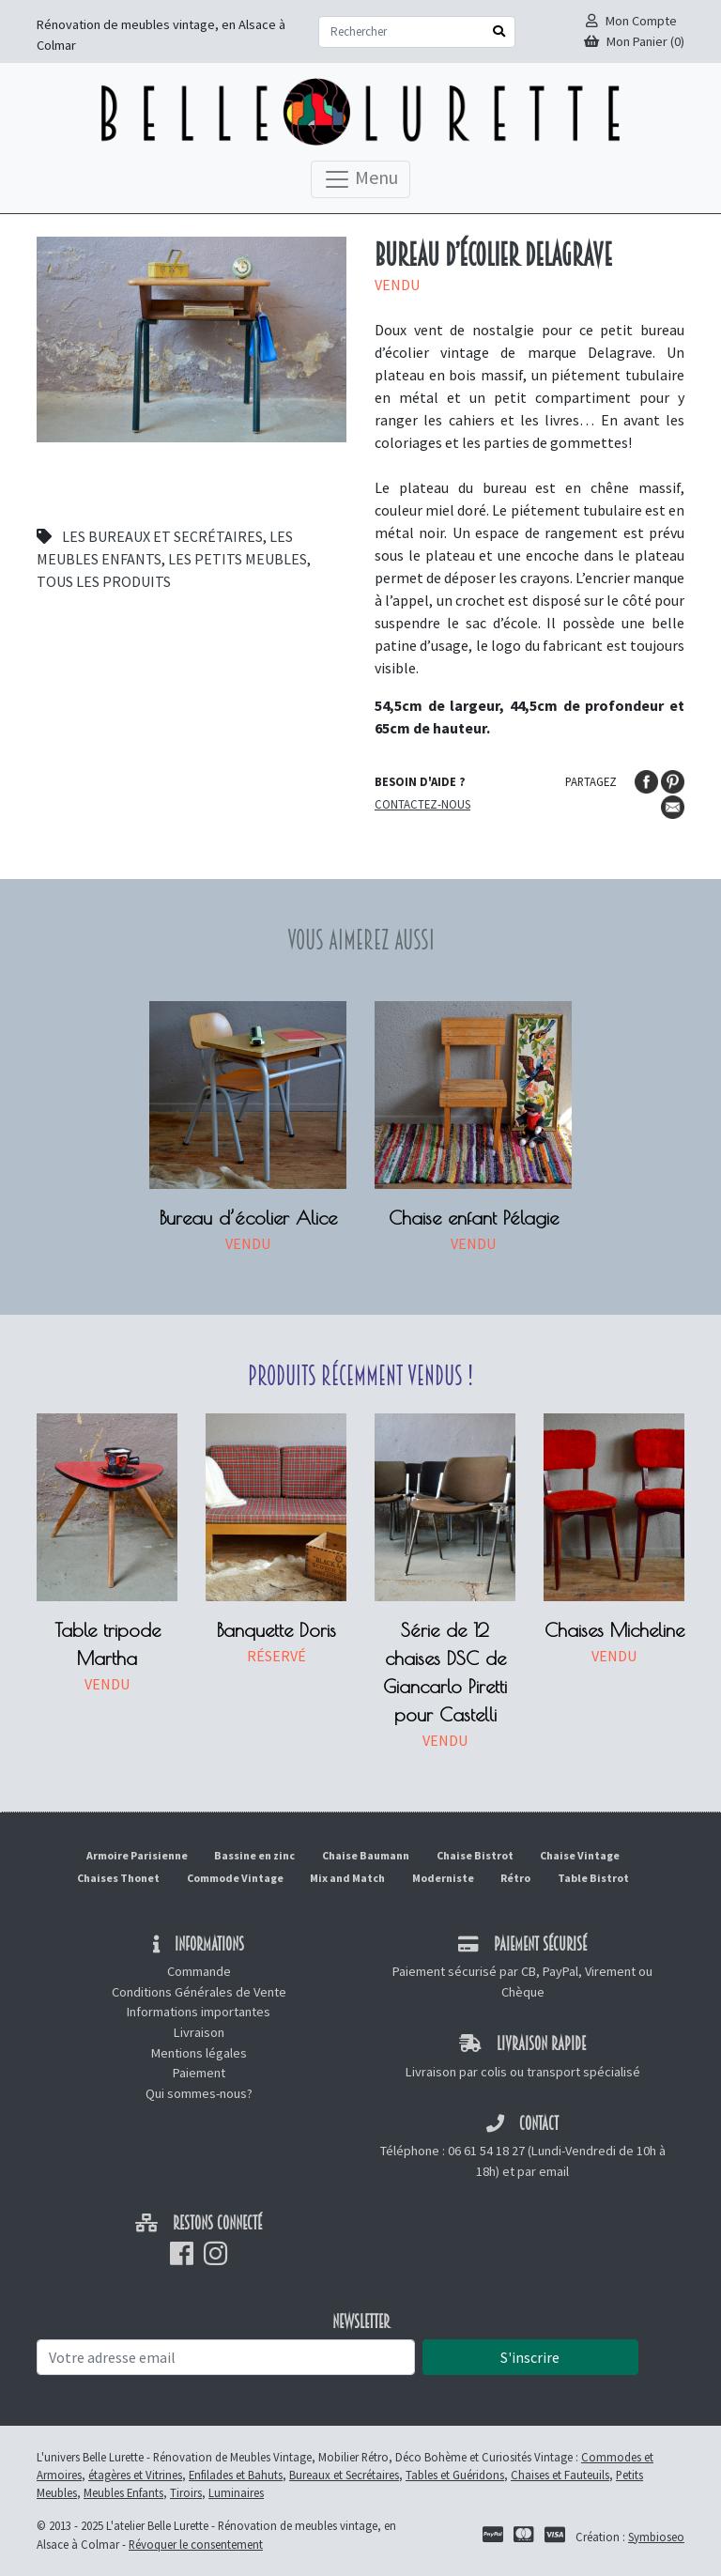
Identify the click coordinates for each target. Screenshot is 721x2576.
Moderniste (443, 1878)
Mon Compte (631, 20)
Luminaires (236, 2492)
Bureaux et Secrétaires (344, 2474)
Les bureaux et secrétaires (162, 536)
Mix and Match (347, 1878)
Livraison (199, 2032)
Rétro (515, 1878)
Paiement (199, 2072)
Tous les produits (104, 581)
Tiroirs (186, 2492)
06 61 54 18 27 (486, 2150)
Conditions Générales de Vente (199, 1991)
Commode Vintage (235, 1878)
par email (543, 2171)
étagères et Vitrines (135, 2474)
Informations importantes (198, 2011)
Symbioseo (656, 2536)
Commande (199, 1971)
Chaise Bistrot (475, 1855)
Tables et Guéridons (455, 2474)
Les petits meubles (237, 558)
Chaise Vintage (580, 1855)
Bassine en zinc (254, 1855)
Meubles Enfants (123, 2492)
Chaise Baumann (365, 1855)
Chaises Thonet (118, 1878)
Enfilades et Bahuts (236, 2474)
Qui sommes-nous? (199, 2093)
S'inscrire (530, 2357)
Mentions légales (199, 2052)
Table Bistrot (593, 1878)
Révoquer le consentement (196, 2544)
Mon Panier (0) (634, 41)
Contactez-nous (422, 803)
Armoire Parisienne (137, 1855)
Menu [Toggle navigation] (360, 179)
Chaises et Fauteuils (560, 2474)
